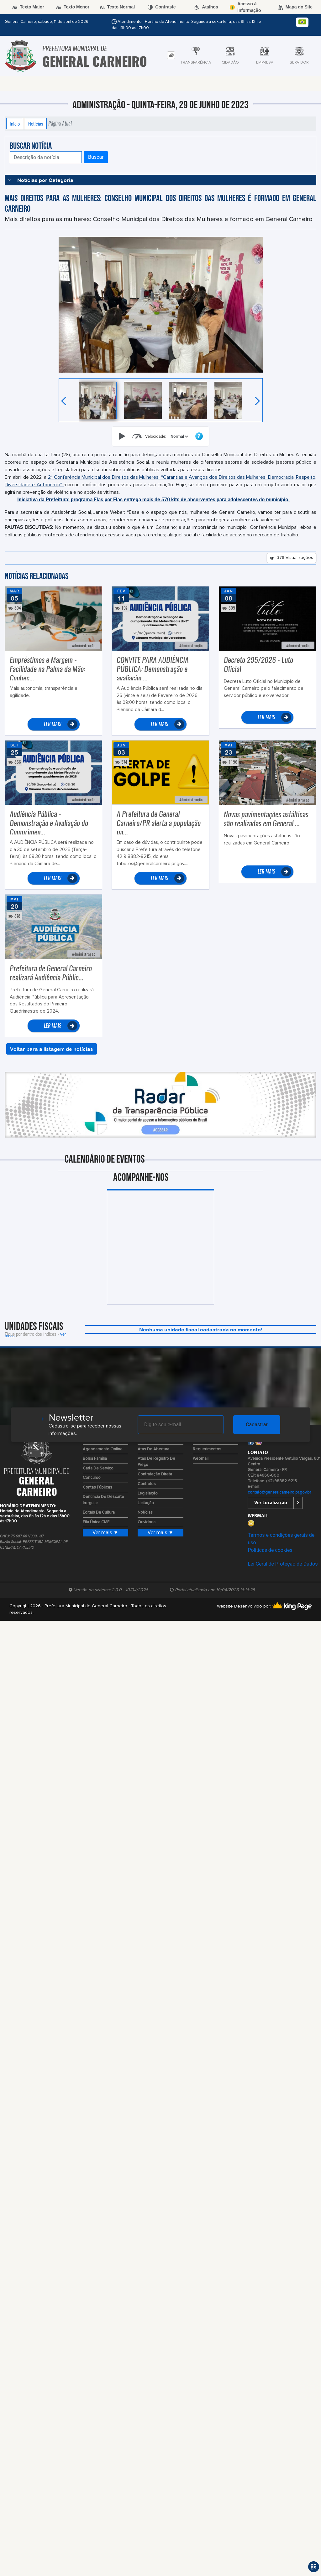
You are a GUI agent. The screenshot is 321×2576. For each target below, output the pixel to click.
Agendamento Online (103, 1449)
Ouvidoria (146, 1522)
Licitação (146, 1503)
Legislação (148, 1493)
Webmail (200, 1459)
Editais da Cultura (99, 1512)
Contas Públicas (97, 1487)
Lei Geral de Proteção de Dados (283, 1564)
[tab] (171, 55)
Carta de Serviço (98, 1468)
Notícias (35, 124)
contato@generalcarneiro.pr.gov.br (279, 1492)
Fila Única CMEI (96, 1522)
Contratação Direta (155, 1474)
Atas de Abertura (153, 1449)
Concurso (92, 1478)
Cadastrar (257, 1424)
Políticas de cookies (270, 1550)
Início (15, 124)
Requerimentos (207, 1449)
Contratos (147, 1484)
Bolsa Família (95, 1459)
